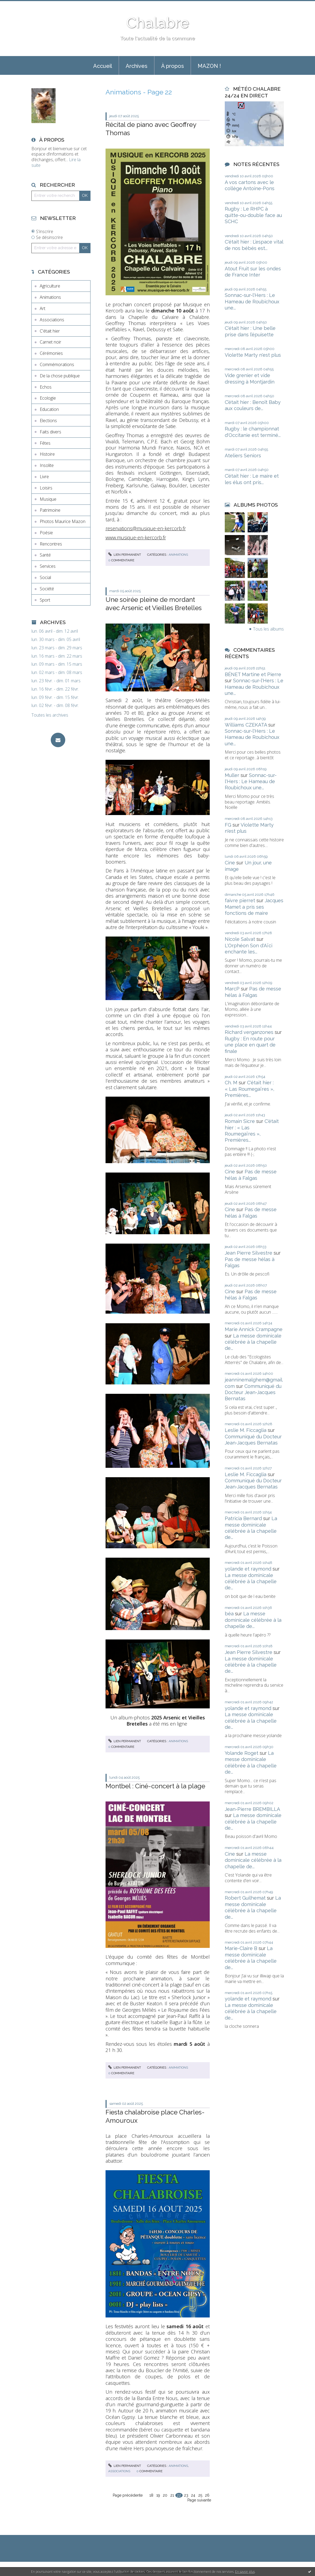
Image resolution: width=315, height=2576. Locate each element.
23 (186, 2495)
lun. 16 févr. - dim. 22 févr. (55, 689)
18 (151, 2495)
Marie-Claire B (241, 1948)
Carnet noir (50, 342)
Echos (46, 387)
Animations (50, 297)
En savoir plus (245, 2571)
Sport (45, 600)
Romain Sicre (240, 1121)
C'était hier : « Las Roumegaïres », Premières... (249, 1089)
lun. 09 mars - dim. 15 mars (56, 664)
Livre (44, 477)
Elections (48, 420)
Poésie (46, 533)
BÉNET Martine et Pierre (253, 674)
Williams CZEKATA (246, 725)
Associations (52, 320)
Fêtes (45, 443)
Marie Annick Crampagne (254, 1329)
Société (47, 589)
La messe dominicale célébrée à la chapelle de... (253, 1342)
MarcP (232, 989)
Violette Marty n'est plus (253, 355)
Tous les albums (268, 629)
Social (45, 577)
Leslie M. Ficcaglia (245, 1430)
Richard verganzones (249, 1032)
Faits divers (50, 432)
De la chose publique (60, 376)
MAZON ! (209, 66)
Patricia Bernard (243, 1518)
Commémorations (57, 364)
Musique (48, 499)
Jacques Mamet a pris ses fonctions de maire (254, 907)
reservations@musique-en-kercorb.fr (146, 528)
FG (228, 825)
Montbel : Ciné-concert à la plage (155, 1786)
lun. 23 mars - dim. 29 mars (56, 648)
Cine (230, 862)
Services (48, 566)
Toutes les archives (49, 715)
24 (193, 2495)
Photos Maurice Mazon (62, 521)
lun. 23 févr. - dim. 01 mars (56, 681)
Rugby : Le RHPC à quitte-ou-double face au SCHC (253, 215)
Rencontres (51, 544)
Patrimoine (50, 510)
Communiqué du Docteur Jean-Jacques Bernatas (253, 1392)
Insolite (47, 465)
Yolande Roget (241, 1753)
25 (200, 2495)
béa (229, 1613)
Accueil (102, 66)
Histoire (47, 454)
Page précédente (128, 2495)
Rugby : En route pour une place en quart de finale (250, 1045)
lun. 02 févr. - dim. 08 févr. (55, 705)
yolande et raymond (248, 1569)
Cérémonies (51, 353)
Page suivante (199, 2500)
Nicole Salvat (240, 939)
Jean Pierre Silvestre (248, 1253)
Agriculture (50, 286)
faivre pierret (240, 900)
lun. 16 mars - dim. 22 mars (56, 656)
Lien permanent (124, 555)
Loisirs (46, 488)
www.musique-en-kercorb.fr (136, 537)
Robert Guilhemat (245, 1898)
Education (49, 409)
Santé (45, 555)
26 (207, 2495)
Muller (232, 775)
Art (42, 308)
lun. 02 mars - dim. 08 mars (56, 672)
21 (172, 2495)
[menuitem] (102, 65)
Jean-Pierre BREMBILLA (252, 1809)
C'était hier (50, 331)
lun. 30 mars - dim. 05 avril (55, 639)
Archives (136, 66)
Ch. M (231, 1082)
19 (158, 2495)
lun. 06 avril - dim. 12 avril (54, 631)
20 (165, 2495)
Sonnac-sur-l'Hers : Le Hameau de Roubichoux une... (252, 301)
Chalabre (157, 22)
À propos (172, 66)
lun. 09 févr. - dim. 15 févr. (55, 697)
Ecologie (48, 398)
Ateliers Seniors (243, 455)
